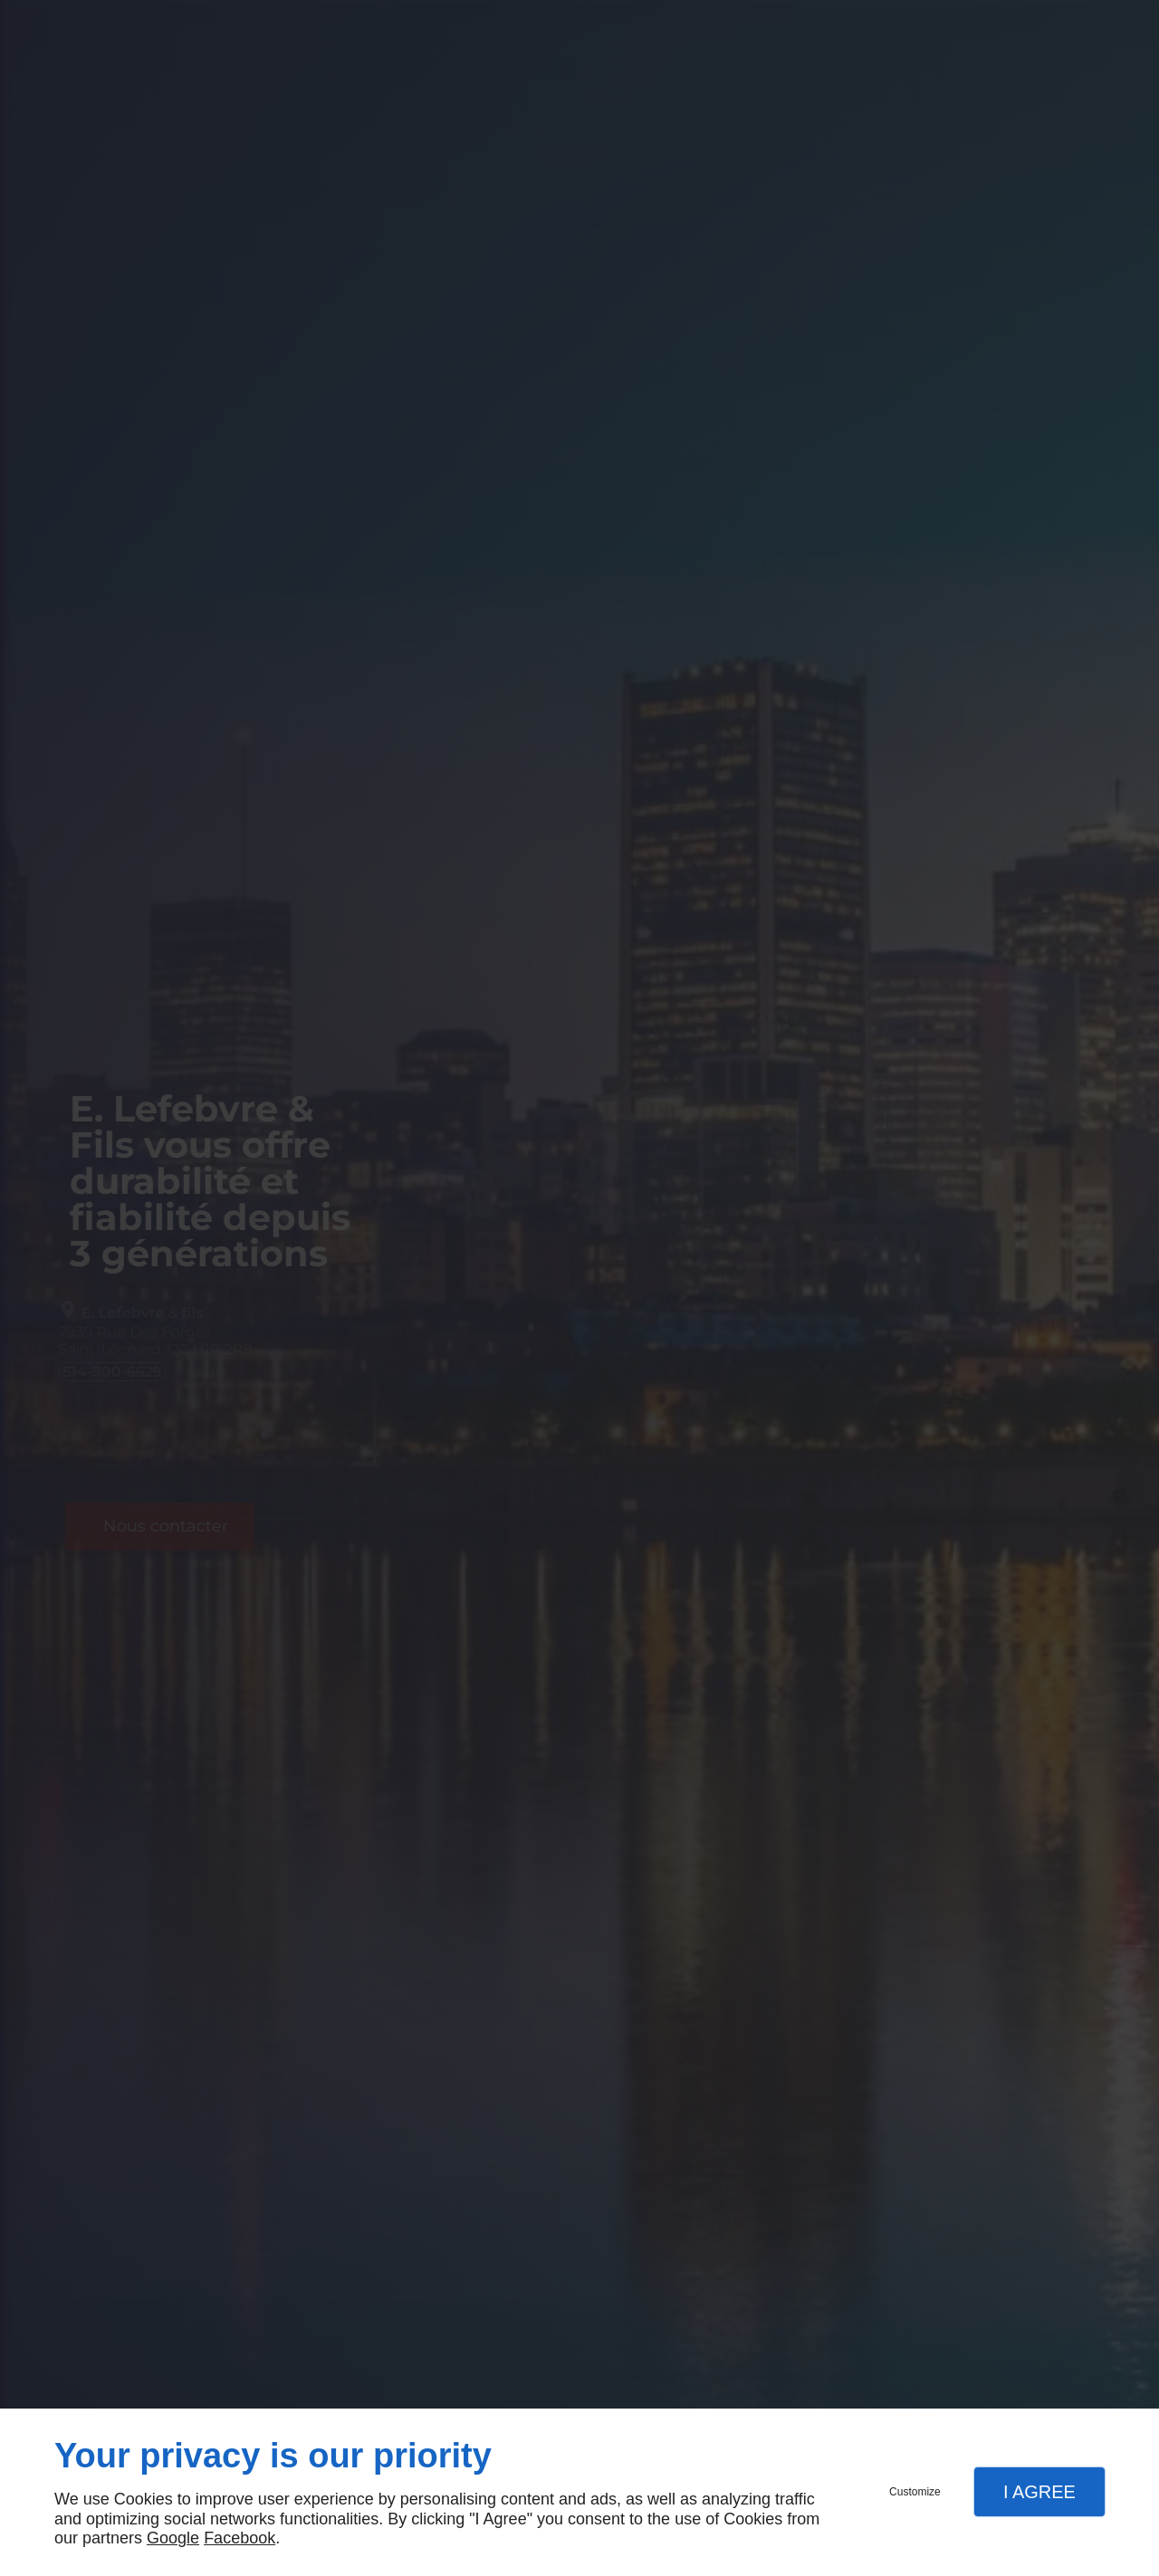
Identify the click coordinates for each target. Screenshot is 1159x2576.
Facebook (239, 2538)
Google (173, 2538)
